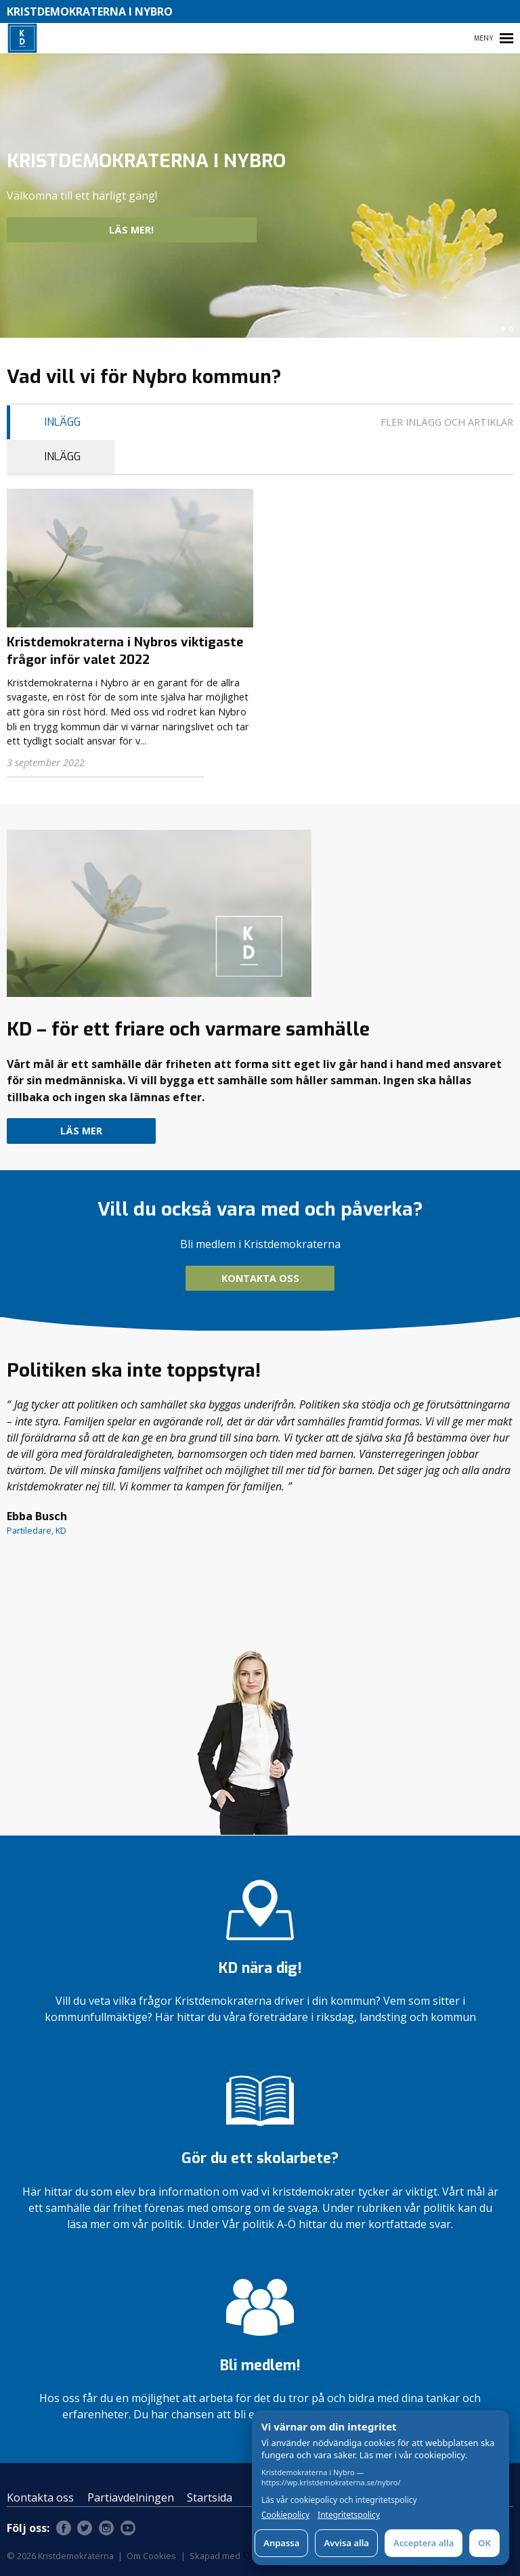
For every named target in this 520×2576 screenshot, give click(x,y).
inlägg (63, 422)
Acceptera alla (423, 2543)
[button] (503, 329)
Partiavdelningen (130, 2497)
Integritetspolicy (349, 2515)
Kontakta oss (260, 1278)
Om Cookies (151, 2556)
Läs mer (81, 1130)
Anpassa (281, 2543)
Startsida (209, 2497)
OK (484, 2543)
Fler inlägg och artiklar (447, 422)
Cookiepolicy (285, 2515)
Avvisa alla (346, 2543)
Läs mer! (179, 229)
